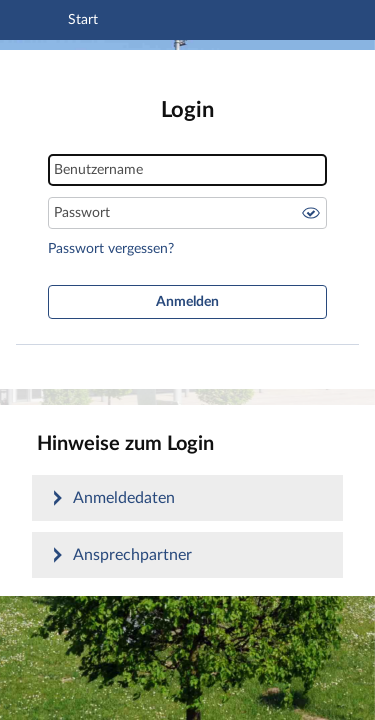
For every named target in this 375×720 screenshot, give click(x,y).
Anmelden (187, 302)
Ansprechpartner (132, 555)
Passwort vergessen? (111, 249)
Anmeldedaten (124, 498)
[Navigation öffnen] (43, 23)
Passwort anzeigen (311, 213)
